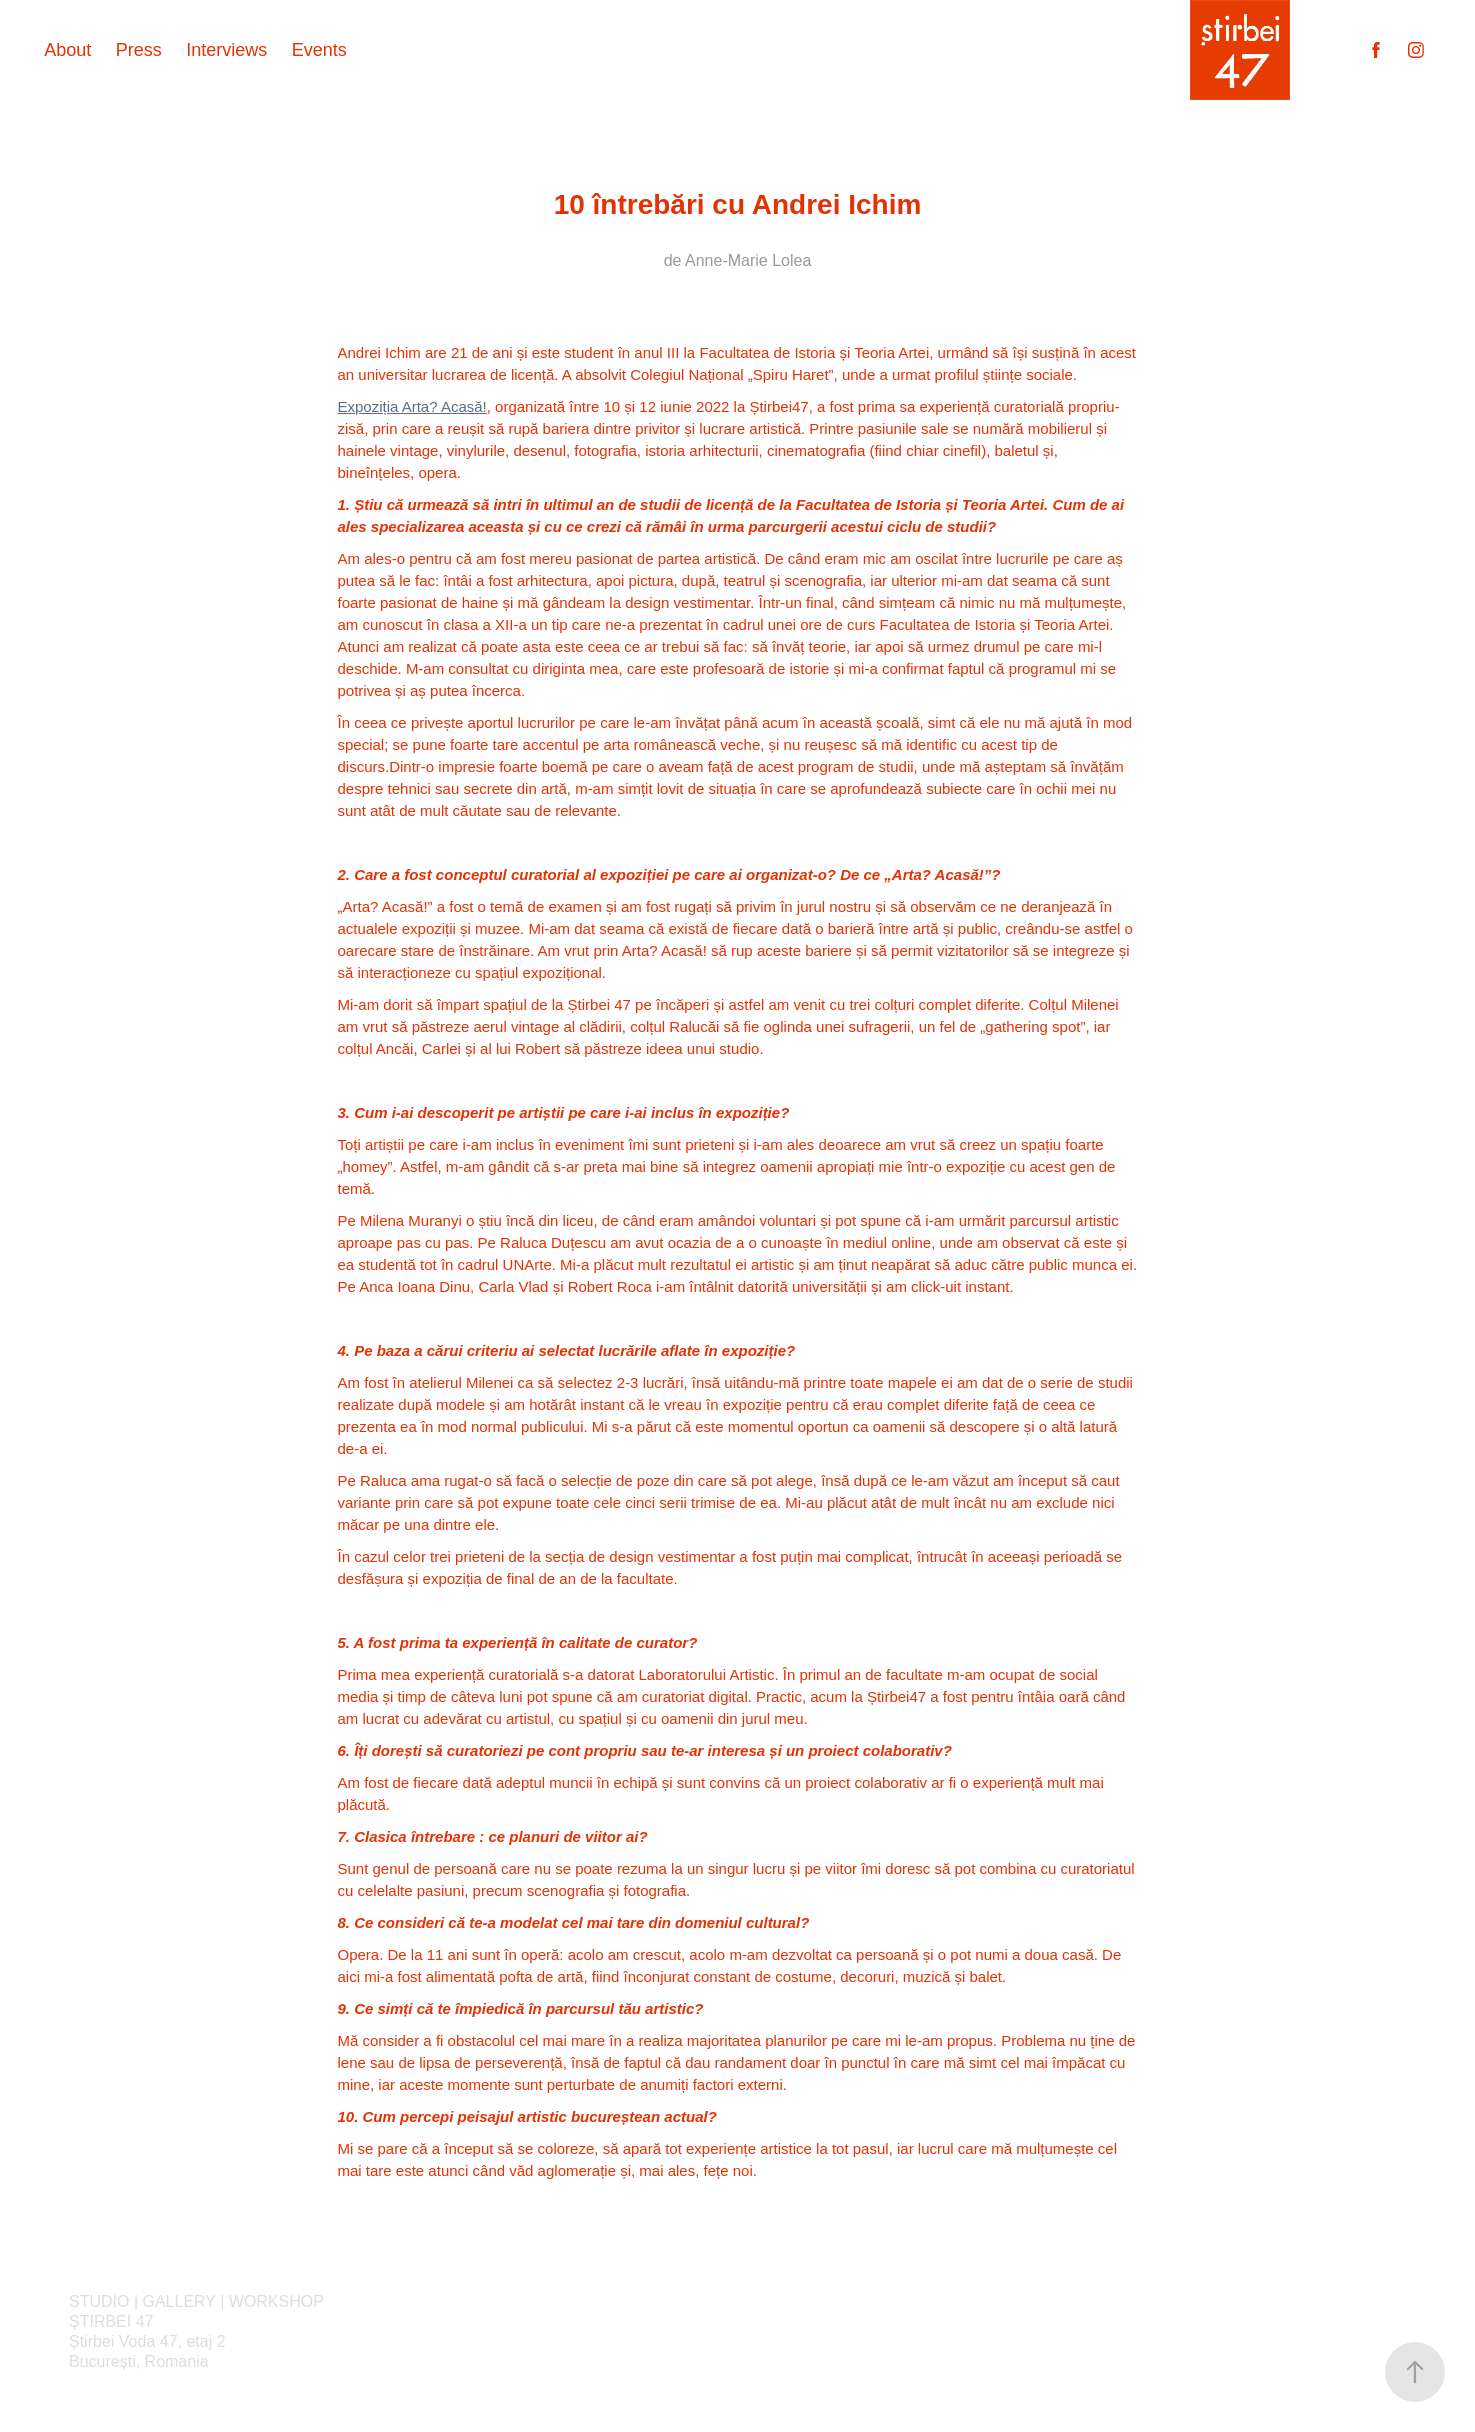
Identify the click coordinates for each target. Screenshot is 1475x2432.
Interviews (226, 50)
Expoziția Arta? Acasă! (412, 406)
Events (319, 50)
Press (139, 50)
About (67, 50)
